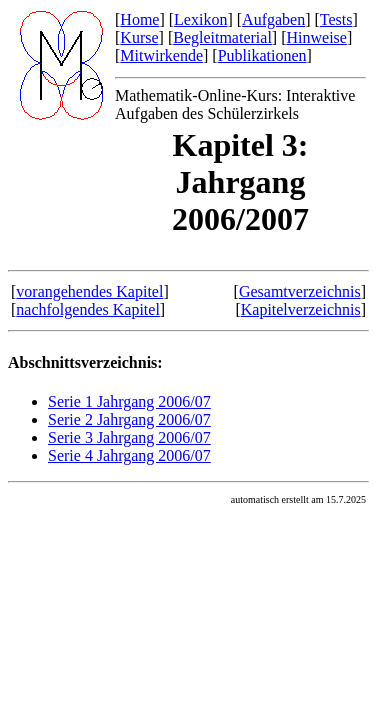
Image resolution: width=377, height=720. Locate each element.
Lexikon (200, 19)
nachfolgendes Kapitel (88, 309)
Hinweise (316, 37)
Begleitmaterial (222, 37)
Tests (336, 19)
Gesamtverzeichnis (300, 291)
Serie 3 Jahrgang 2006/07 (129, 437)
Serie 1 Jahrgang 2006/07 (129, 401)
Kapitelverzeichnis (301, 309)
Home (139, 19)
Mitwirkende (161, 55)
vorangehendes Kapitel (89, 291)
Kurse (139, 37)
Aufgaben (273, 19)
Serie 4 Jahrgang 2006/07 (129, 455)
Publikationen (262, 55)
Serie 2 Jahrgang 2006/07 (129, 419)
